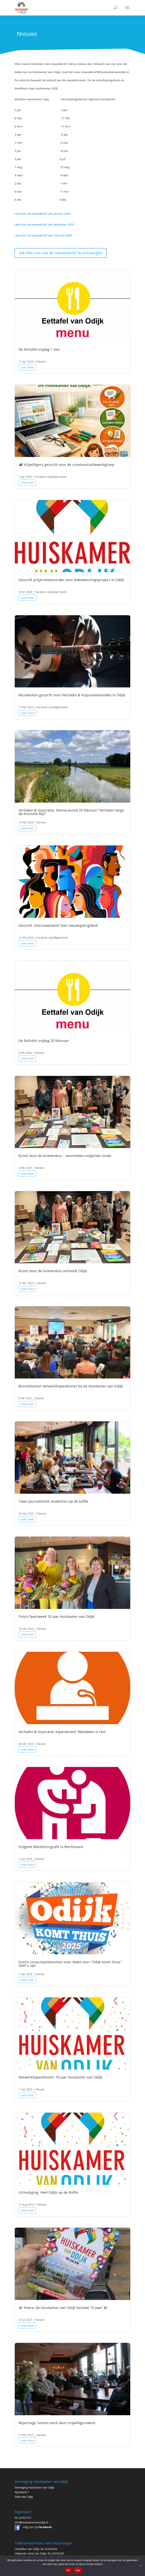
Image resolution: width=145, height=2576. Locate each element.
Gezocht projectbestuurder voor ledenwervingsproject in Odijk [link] (71, 579)
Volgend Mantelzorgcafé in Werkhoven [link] (50, 1846)
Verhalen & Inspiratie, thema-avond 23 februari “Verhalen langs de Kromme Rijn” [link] (71, 812)
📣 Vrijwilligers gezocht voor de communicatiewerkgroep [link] (66, 464)
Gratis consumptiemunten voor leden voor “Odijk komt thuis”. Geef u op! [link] (70, 1964)
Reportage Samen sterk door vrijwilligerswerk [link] (56, 2422)
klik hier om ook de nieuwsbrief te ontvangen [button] (60, 252)
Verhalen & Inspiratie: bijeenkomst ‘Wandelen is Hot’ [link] (62, 1731)
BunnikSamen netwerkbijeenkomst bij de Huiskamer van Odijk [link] (70, 1386)
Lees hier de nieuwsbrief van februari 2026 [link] (43, 235)
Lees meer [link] (27, 367)
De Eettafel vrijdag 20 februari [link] (43, 1040)
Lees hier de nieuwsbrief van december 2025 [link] (44, 224)
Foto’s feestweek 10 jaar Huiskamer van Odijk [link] (56, 1616)
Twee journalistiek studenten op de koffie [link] (53, 1501)
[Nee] (140, 2566)
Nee (78, 2570)
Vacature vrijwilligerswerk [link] (50, 477)
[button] (127, 10)
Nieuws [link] (41, 361)
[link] (21, 7)
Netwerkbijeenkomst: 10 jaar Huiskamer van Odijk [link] (60, 2077)
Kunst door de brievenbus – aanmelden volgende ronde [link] (64, 1155)
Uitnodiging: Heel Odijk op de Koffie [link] (48, 2192)
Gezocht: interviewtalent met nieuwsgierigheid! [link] (58, 925)
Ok (68, 2570)
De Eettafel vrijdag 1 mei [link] (39, 349)
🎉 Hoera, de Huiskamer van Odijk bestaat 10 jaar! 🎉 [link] (63, 2307)
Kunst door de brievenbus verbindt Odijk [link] (52, 1271)
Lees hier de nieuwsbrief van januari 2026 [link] (42, 213)
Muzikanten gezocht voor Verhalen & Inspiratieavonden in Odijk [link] (71, 695)
